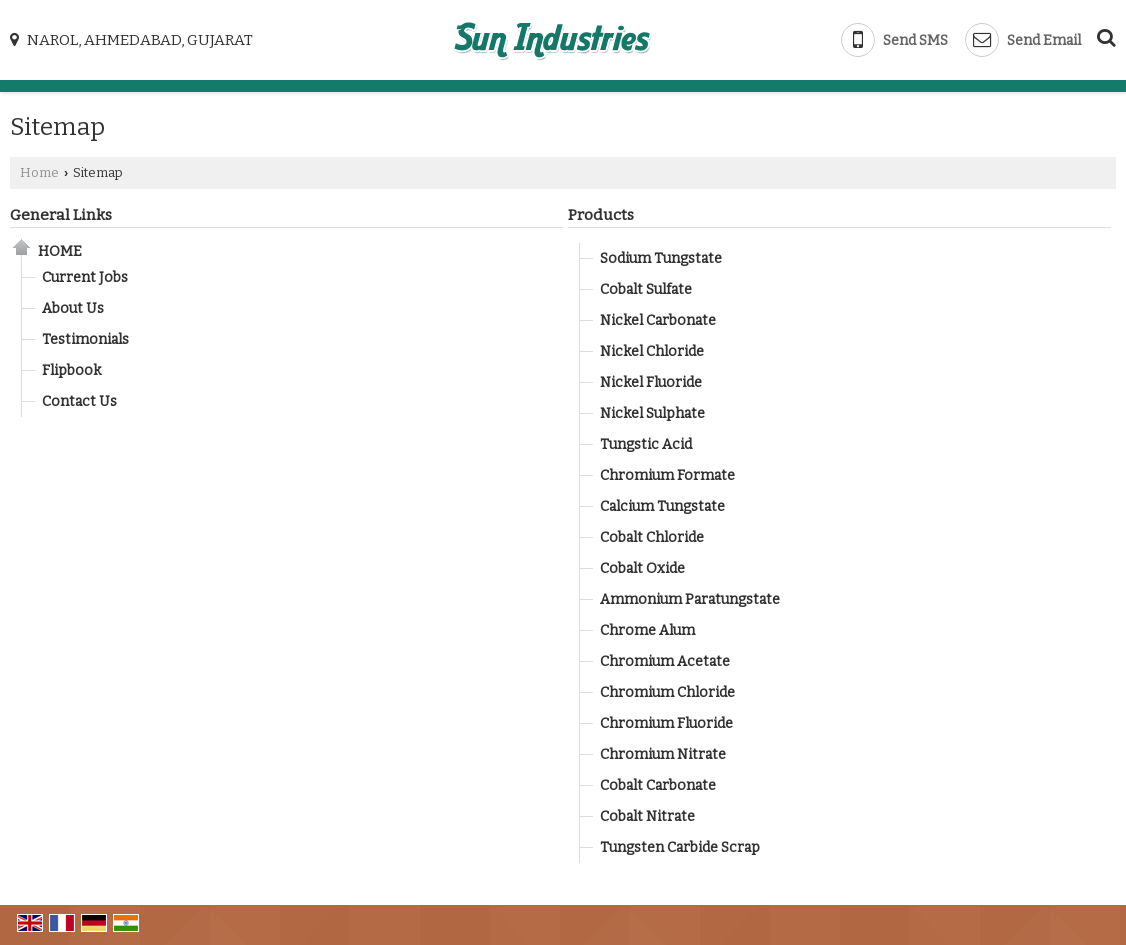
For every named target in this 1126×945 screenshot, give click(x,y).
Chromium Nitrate (663, 754)
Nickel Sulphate (652, 413)
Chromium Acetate (665, 661)
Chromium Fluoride (666, 723)
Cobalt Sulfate (646, 289)
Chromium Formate (667, 475)
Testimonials (85, 339)
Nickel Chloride (652, 351)
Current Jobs (85, 277)
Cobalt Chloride (652, 537)
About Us (73, 308)
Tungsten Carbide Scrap (680, 847)
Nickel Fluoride (651, 382)
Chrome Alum (647, 630)
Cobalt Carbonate (658, 785)
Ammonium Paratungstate (690, 599)
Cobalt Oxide (642, 568)
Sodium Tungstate (661, 258)
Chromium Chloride (667, 692)
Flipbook (71, 370)
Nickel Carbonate (658, 320)
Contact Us (79, 401)
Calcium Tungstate (662, 506)
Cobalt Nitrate (647, 816)
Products (601, 215)
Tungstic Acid (646, 444)
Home (39, 172)
